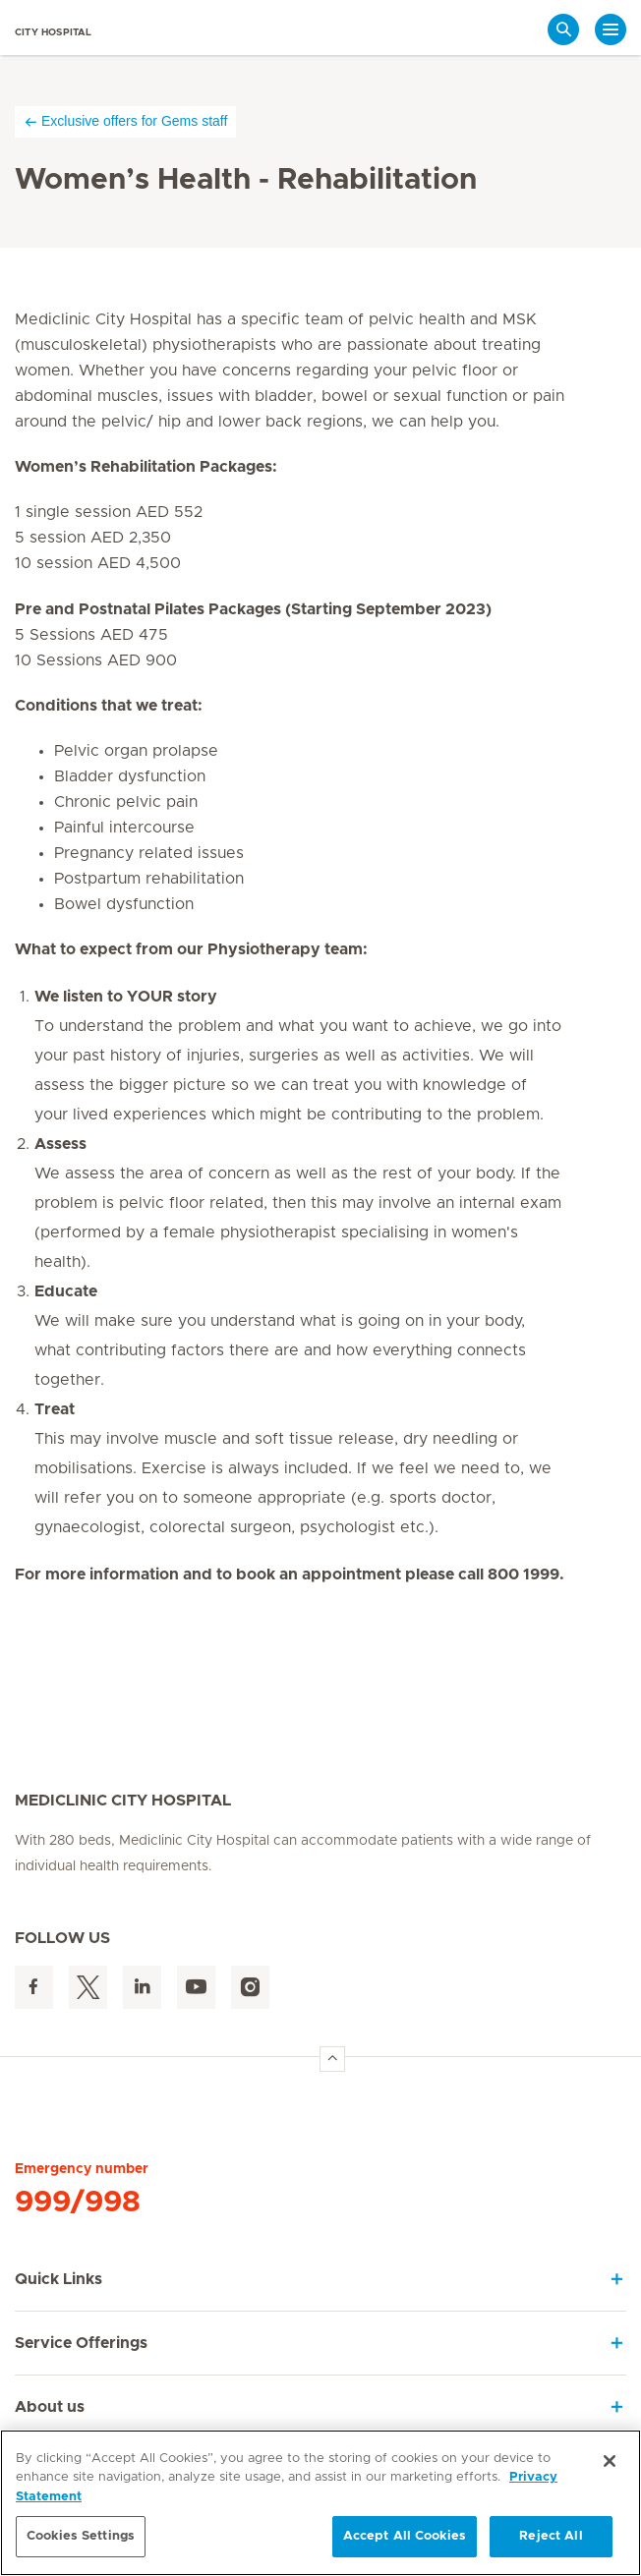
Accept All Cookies (404, 2536)
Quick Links (58, 2279)
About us (50, 2407)
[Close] (609, 2461)
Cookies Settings (81, 2536)
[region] (320, 2503)
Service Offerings (81, 2343)
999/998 (78, 2202)
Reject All (550, 2536)
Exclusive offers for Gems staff (125, 121)
